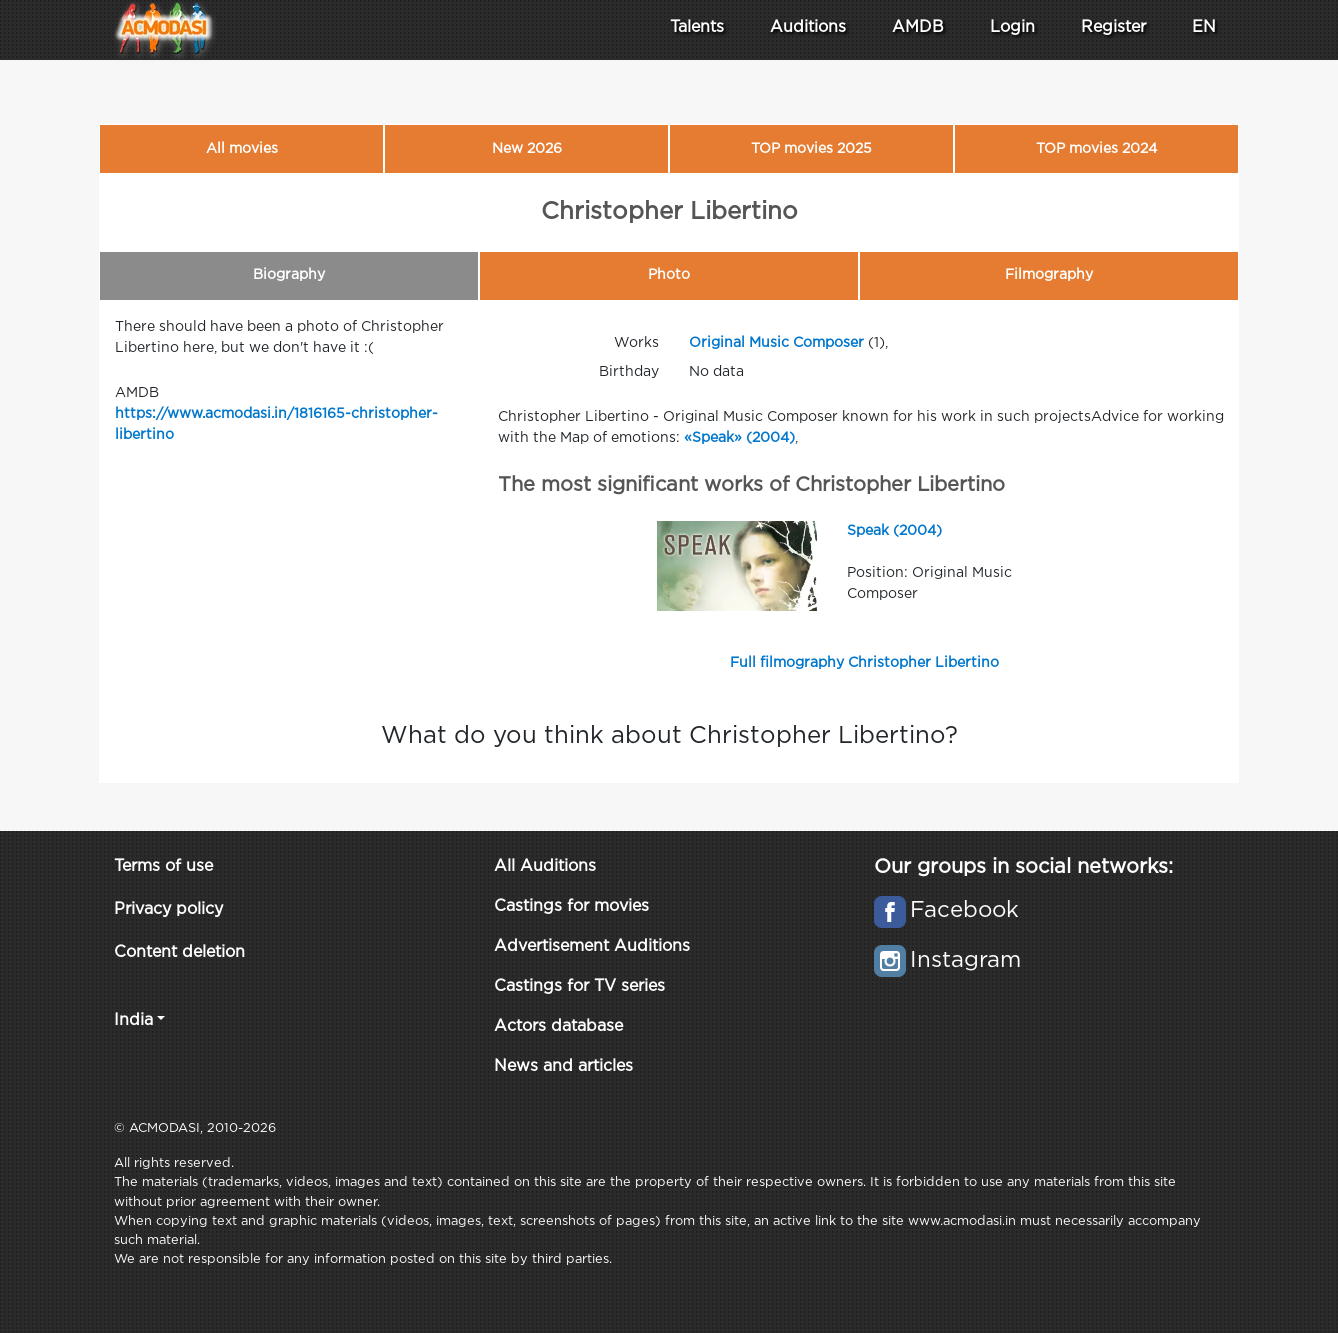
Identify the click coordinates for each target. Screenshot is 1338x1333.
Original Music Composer (776, 343)
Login (1012, 27)
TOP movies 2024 (1096, 149)
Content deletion (179, 952)
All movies (242, 149)
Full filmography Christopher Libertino (864, 663)
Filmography (1049, 275)
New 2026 (527, 149)
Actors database (558, 1026)
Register (1113, 27)
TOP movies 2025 (811, 149)
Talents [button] (697, 27)
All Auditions (545, 866)
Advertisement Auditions (592, 946)
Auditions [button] (808, 27)
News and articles (563, 1066)
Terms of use (163, 866)
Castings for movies (571, 906)
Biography (289, 275)
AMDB (918, 27)
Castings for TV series (579, 986)
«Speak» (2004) (739, 438)
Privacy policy (168, 909)
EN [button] (1204, 27)
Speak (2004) (894, 531)
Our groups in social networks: (1023, 867)
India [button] (133, 1020)
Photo (669, 275)
